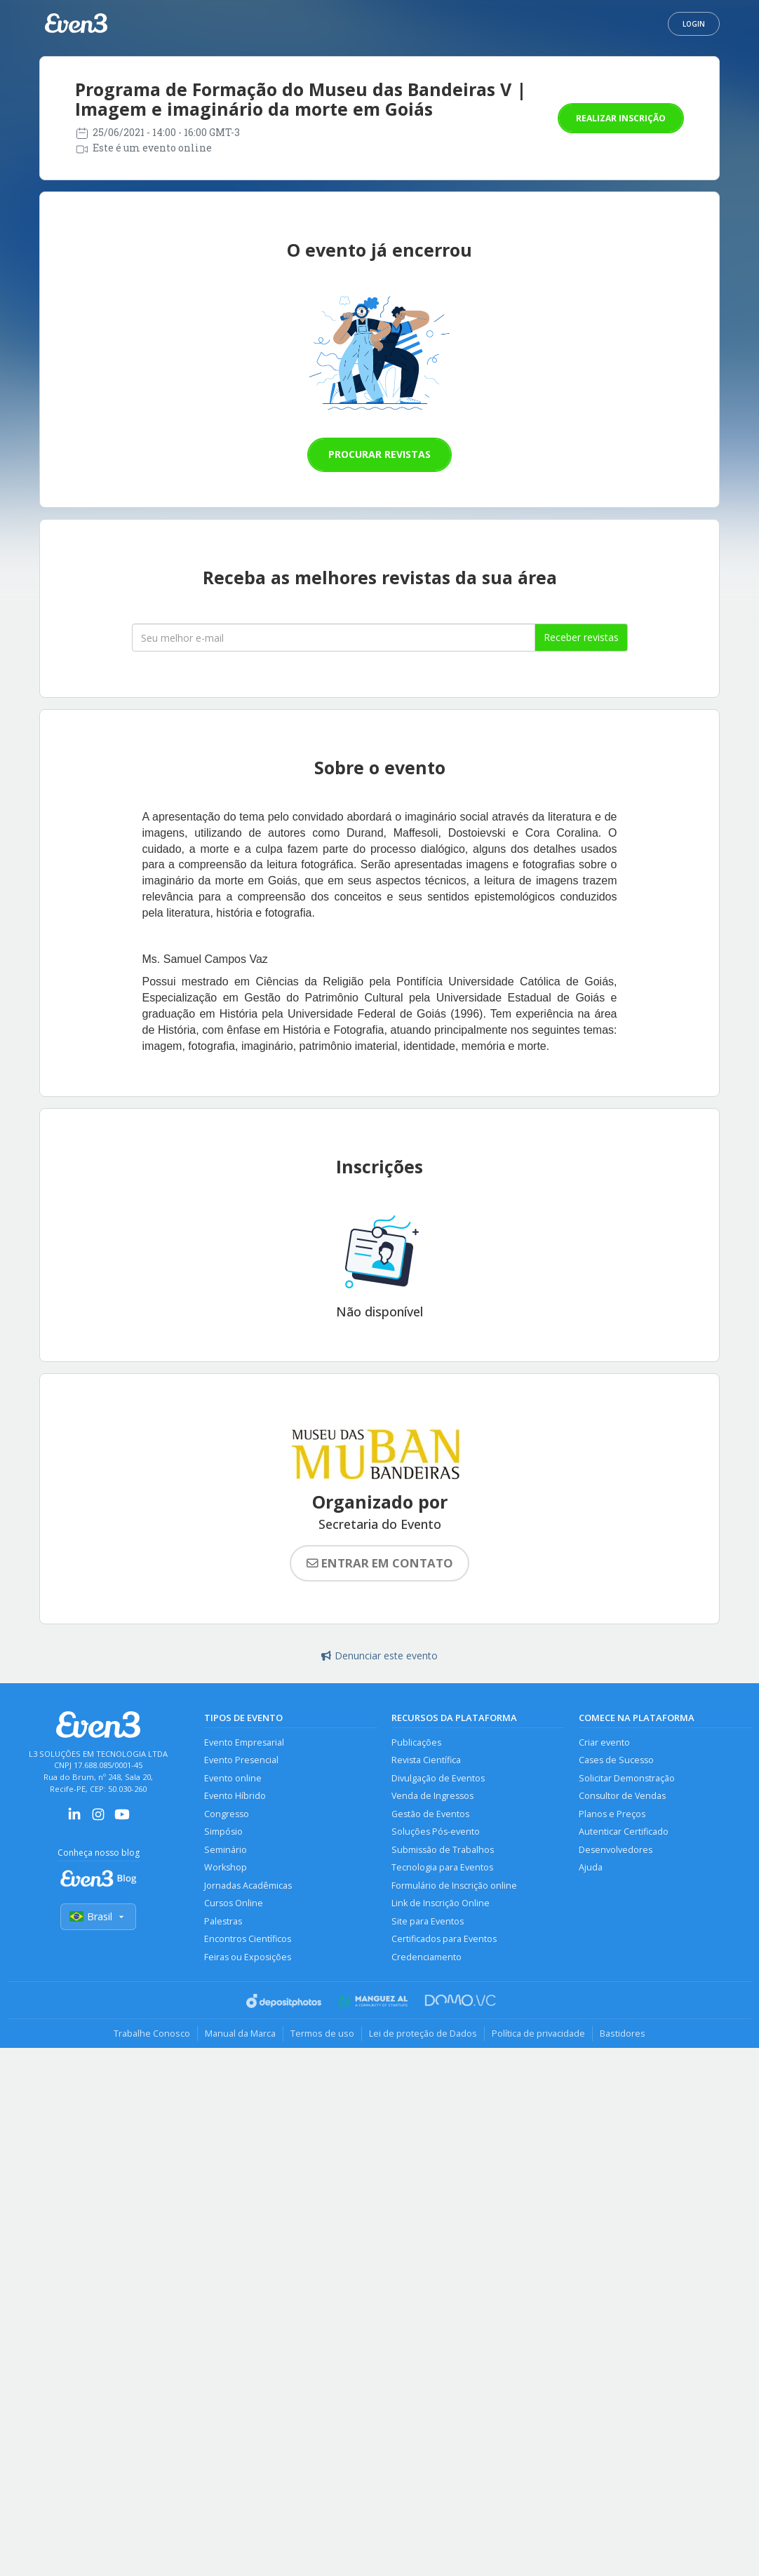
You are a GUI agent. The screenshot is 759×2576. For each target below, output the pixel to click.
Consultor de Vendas (622, 1796)
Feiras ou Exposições (247, 1957)
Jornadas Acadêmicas (248, 1885)
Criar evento (604, 1742)
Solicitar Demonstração (627, 1778)
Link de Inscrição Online (440, 1903)
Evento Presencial (241, 1760)
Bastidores (622, 2033)
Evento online (233, 1778)
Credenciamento (426, 1957)
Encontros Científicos (247, 1939)
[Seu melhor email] (333, 637)
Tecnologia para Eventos (442, 1867)
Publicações (416, 1742)
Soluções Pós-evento (435, 1831)
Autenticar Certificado (624, 1831)
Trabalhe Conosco (152, 2033)
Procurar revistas (379, 454)
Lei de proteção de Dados (423, 2033)
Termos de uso (322, 2033)
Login (694, 24)
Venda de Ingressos (432, 1796)
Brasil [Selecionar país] (98, 1916)
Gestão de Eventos (430, 1814)
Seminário (225, 1850)
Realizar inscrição (621, 118)
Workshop (225, 1867)
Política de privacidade (538, 2033)
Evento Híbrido (235, 1796)
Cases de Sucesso (616, 1760)
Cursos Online (233, 1903)
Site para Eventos (427, 1921)
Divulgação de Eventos (438, 1778)
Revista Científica (426, 1760)
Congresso (226, 1814)
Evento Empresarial (244, 1742)
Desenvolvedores (615, 1850)
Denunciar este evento (379, 1655)
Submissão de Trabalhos (442, 1850)
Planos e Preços (612, 1814)
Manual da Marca (240, 2033)
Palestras (223, 1921)
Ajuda (591, 1867)
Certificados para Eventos (444, 1939)
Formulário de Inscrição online (454, 1885)
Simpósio (223, 1831)
